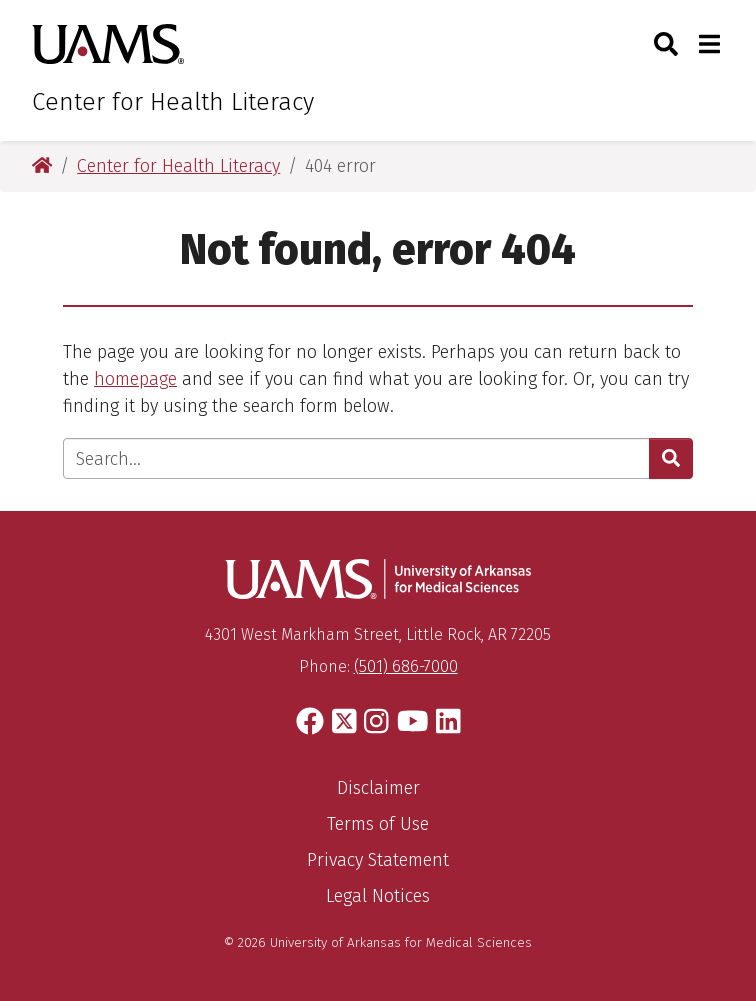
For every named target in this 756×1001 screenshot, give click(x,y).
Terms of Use (378, 824)
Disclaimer (378, 788)
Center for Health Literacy (173, 102)
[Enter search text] (356, 458)
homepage (135, 379)
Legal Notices (378, 896)
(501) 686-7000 (406, 666)
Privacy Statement (378, 860)
